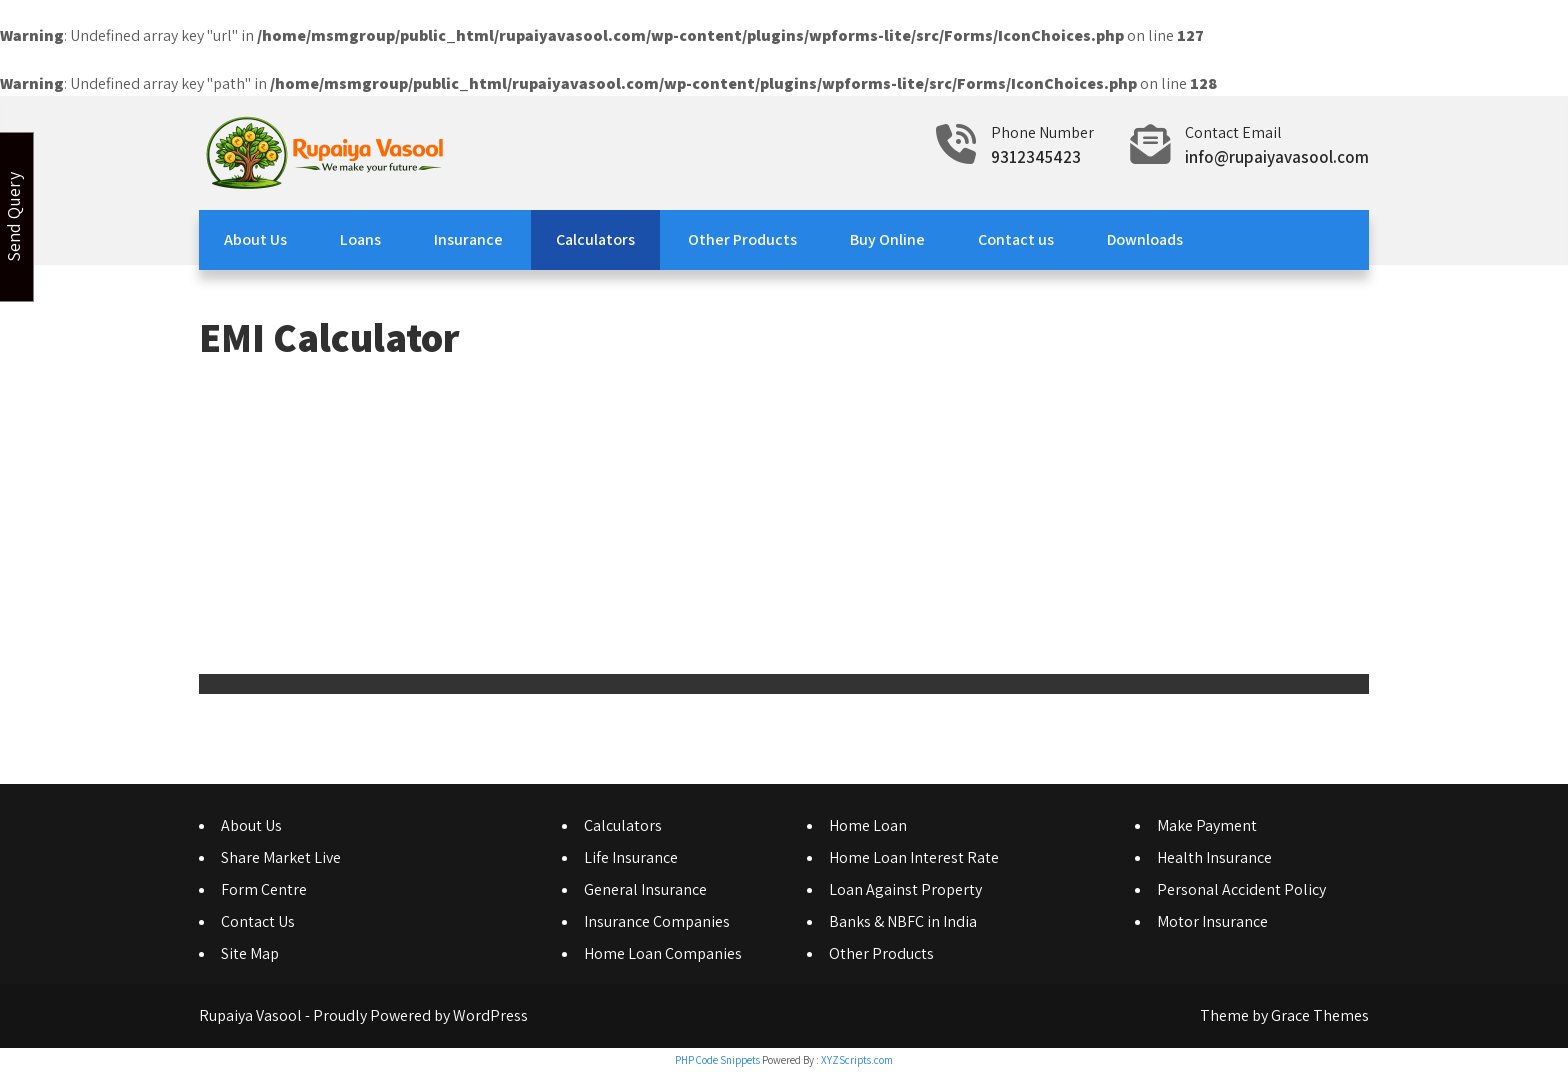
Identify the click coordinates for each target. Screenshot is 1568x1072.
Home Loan (868, 825)
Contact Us (258, 921)
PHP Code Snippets (717, 1060)
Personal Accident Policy (1241, 889)
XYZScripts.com (857, 1060)
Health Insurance (1214, 857)
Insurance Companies (657, 921)
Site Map (250, 953)
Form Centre (264, 889)
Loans (360, 239)
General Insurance (645, 889)
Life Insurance (631, 857)
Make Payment (1207, 825)
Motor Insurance (1212, 921)
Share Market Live (281, 857)
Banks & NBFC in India (903, 921)
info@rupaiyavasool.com (1277, 157)
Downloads (1145, 239)
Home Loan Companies (663, 953)
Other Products (742, 239)
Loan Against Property (905, 889)
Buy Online (887, 239)
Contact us (1016, 239)
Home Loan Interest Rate (914, 857)
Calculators (595, 239)
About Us (255, 239)
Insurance (468, 239)
